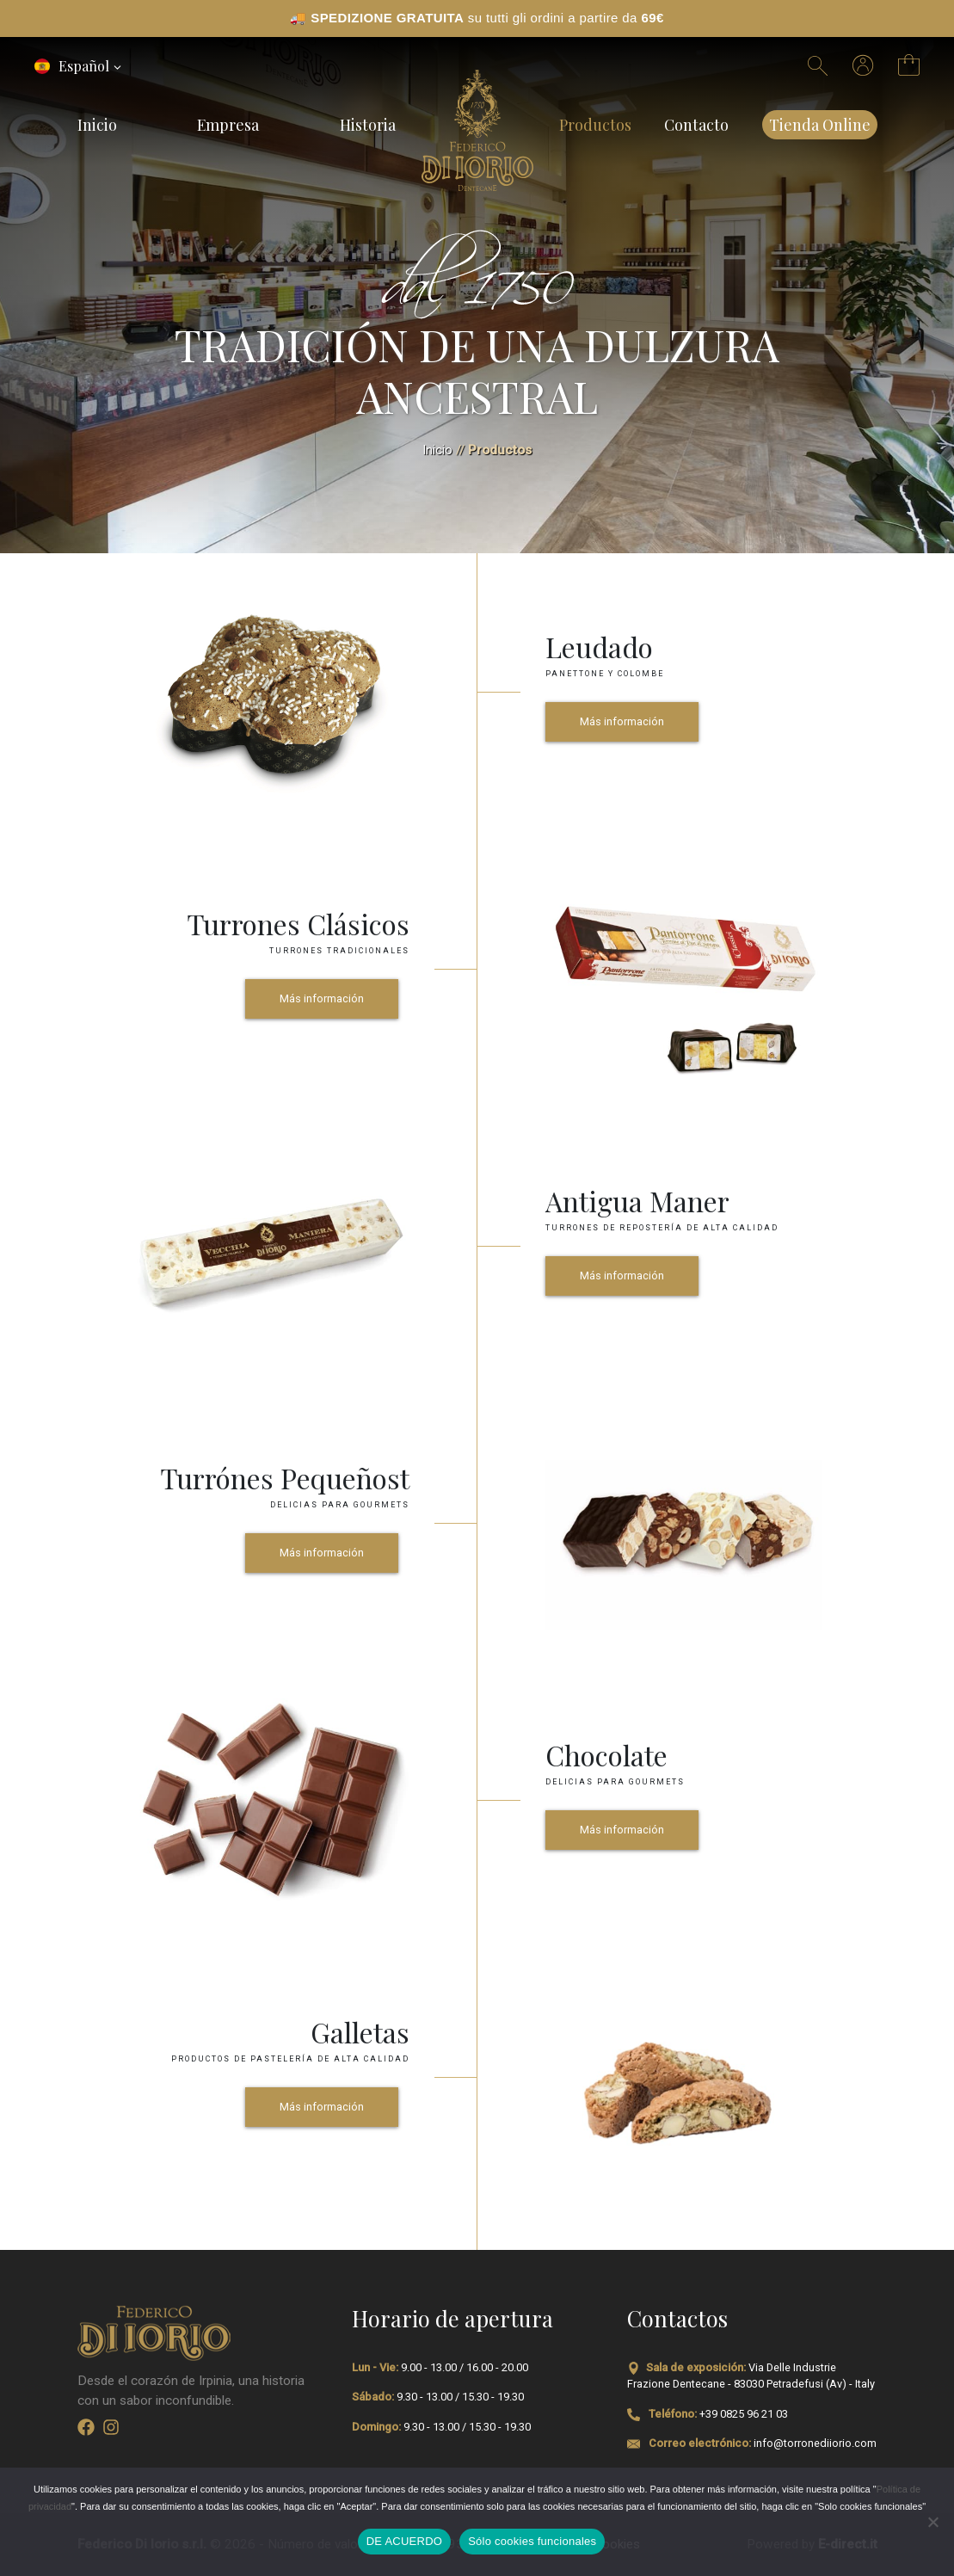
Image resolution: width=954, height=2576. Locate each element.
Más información (622, 721)
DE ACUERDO (404, 2541)
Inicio (97, 124)
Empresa (228, 124)
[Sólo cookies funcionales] (932, 2521)
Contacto (696, 124)
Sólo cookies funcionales (532, 2541)
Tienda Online (820, 124)
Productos (595, 124)
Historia (368, 124)
